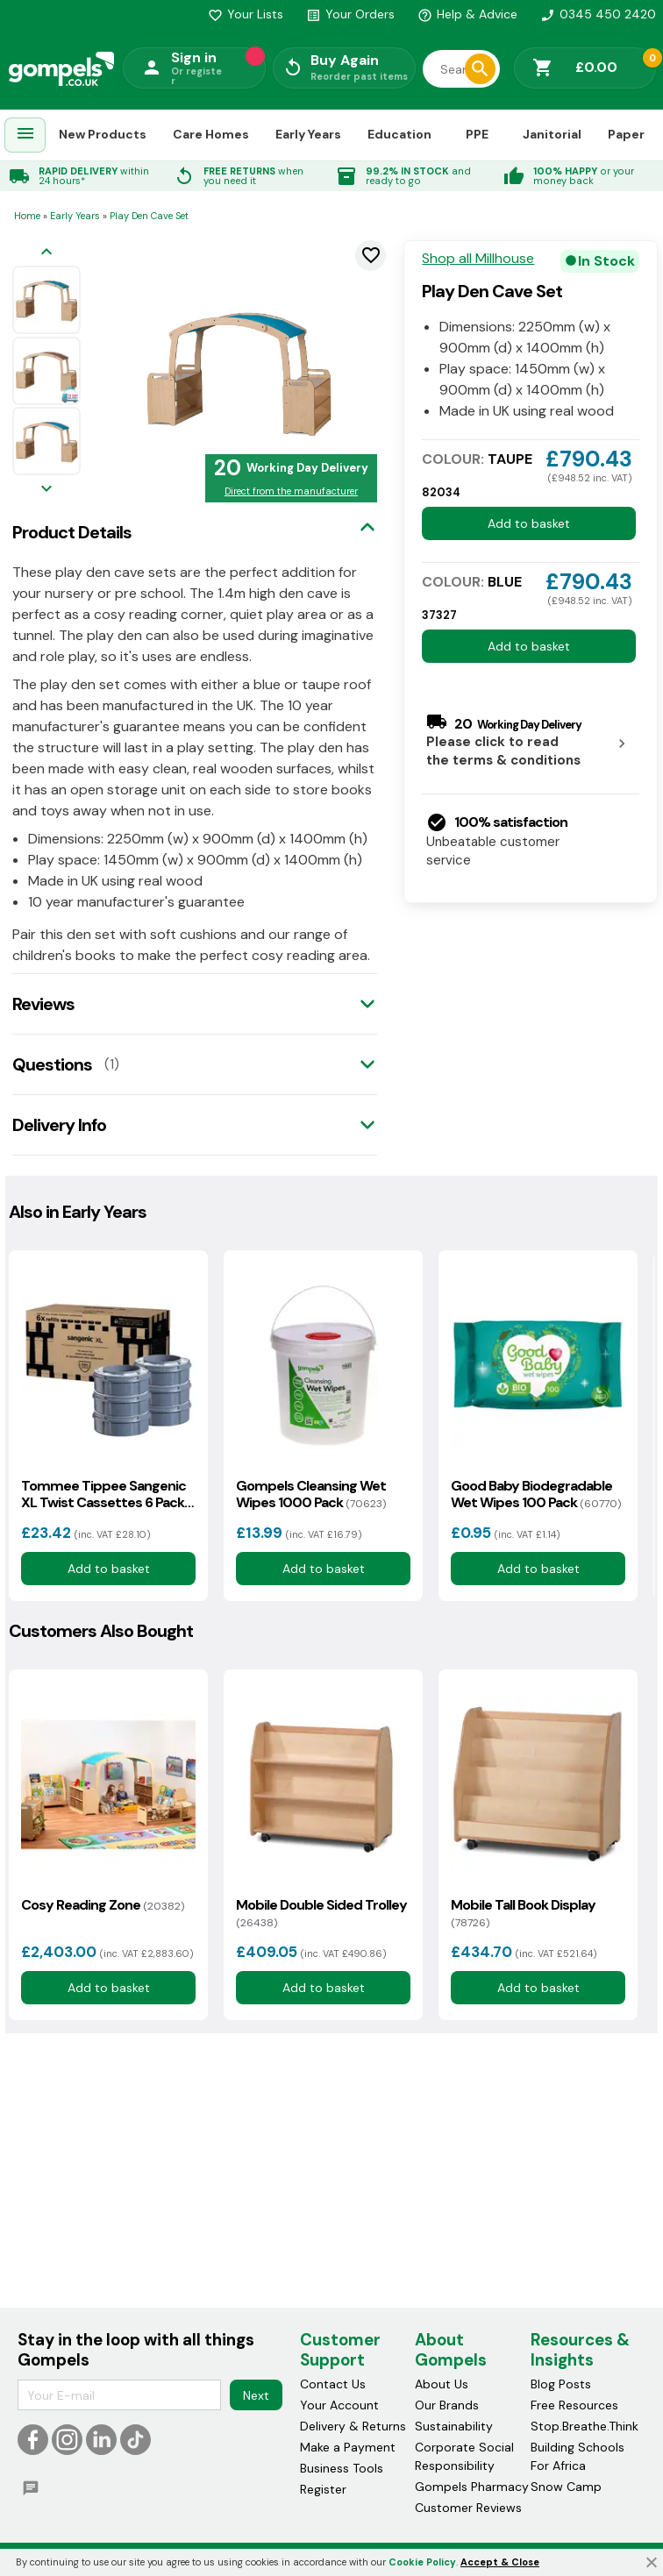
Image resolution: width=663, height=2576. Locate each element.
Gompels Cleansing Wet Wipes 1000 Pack (311, 1494)
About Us (441, 2385)
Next (256, 2395)
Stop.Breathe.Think (584, 2427)
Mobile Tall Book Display (523, 1913)
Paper (626, 134)
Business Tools (341, 2469)
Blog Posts (561, 2385)
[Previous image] (46, 253)
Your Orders (350, 14)
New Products (102, 134)
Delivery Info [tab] (59, 1125)
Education (399, 134)
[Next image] (46, 489)
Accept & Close (499, 2562)
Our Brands (447, 2406)
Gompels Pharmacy (472, 2487)
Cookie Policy (422, 2562)
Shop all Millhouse (478, 258)
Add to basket (529, 523)
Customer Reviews (468, 2508)
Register (323, 2490)
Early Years (308, 134)
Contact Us (333, 2385)
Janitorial (552, 134)
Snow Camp (566, 2487)
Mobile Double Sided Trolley (321, 1913)
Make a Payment (348, 2448)
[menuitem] (25, 135)
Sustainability (454, 2427)
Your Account (339, 2406)
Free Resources (574, 2406)
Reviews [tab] (43, 1004)
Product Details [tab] (72, 532)
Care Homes (211, 134)
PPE (477, 134)
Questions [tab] (52, 1064)
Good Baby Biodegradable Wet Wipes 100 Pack (536, 1494)
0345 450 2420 (598, 14)
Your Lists (245, 14)
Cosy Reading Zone (102, 1904)
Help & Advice (467, 14)
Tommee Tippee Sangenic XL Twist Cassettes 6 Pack (103, 1494)
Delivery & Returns (353, 2427)
